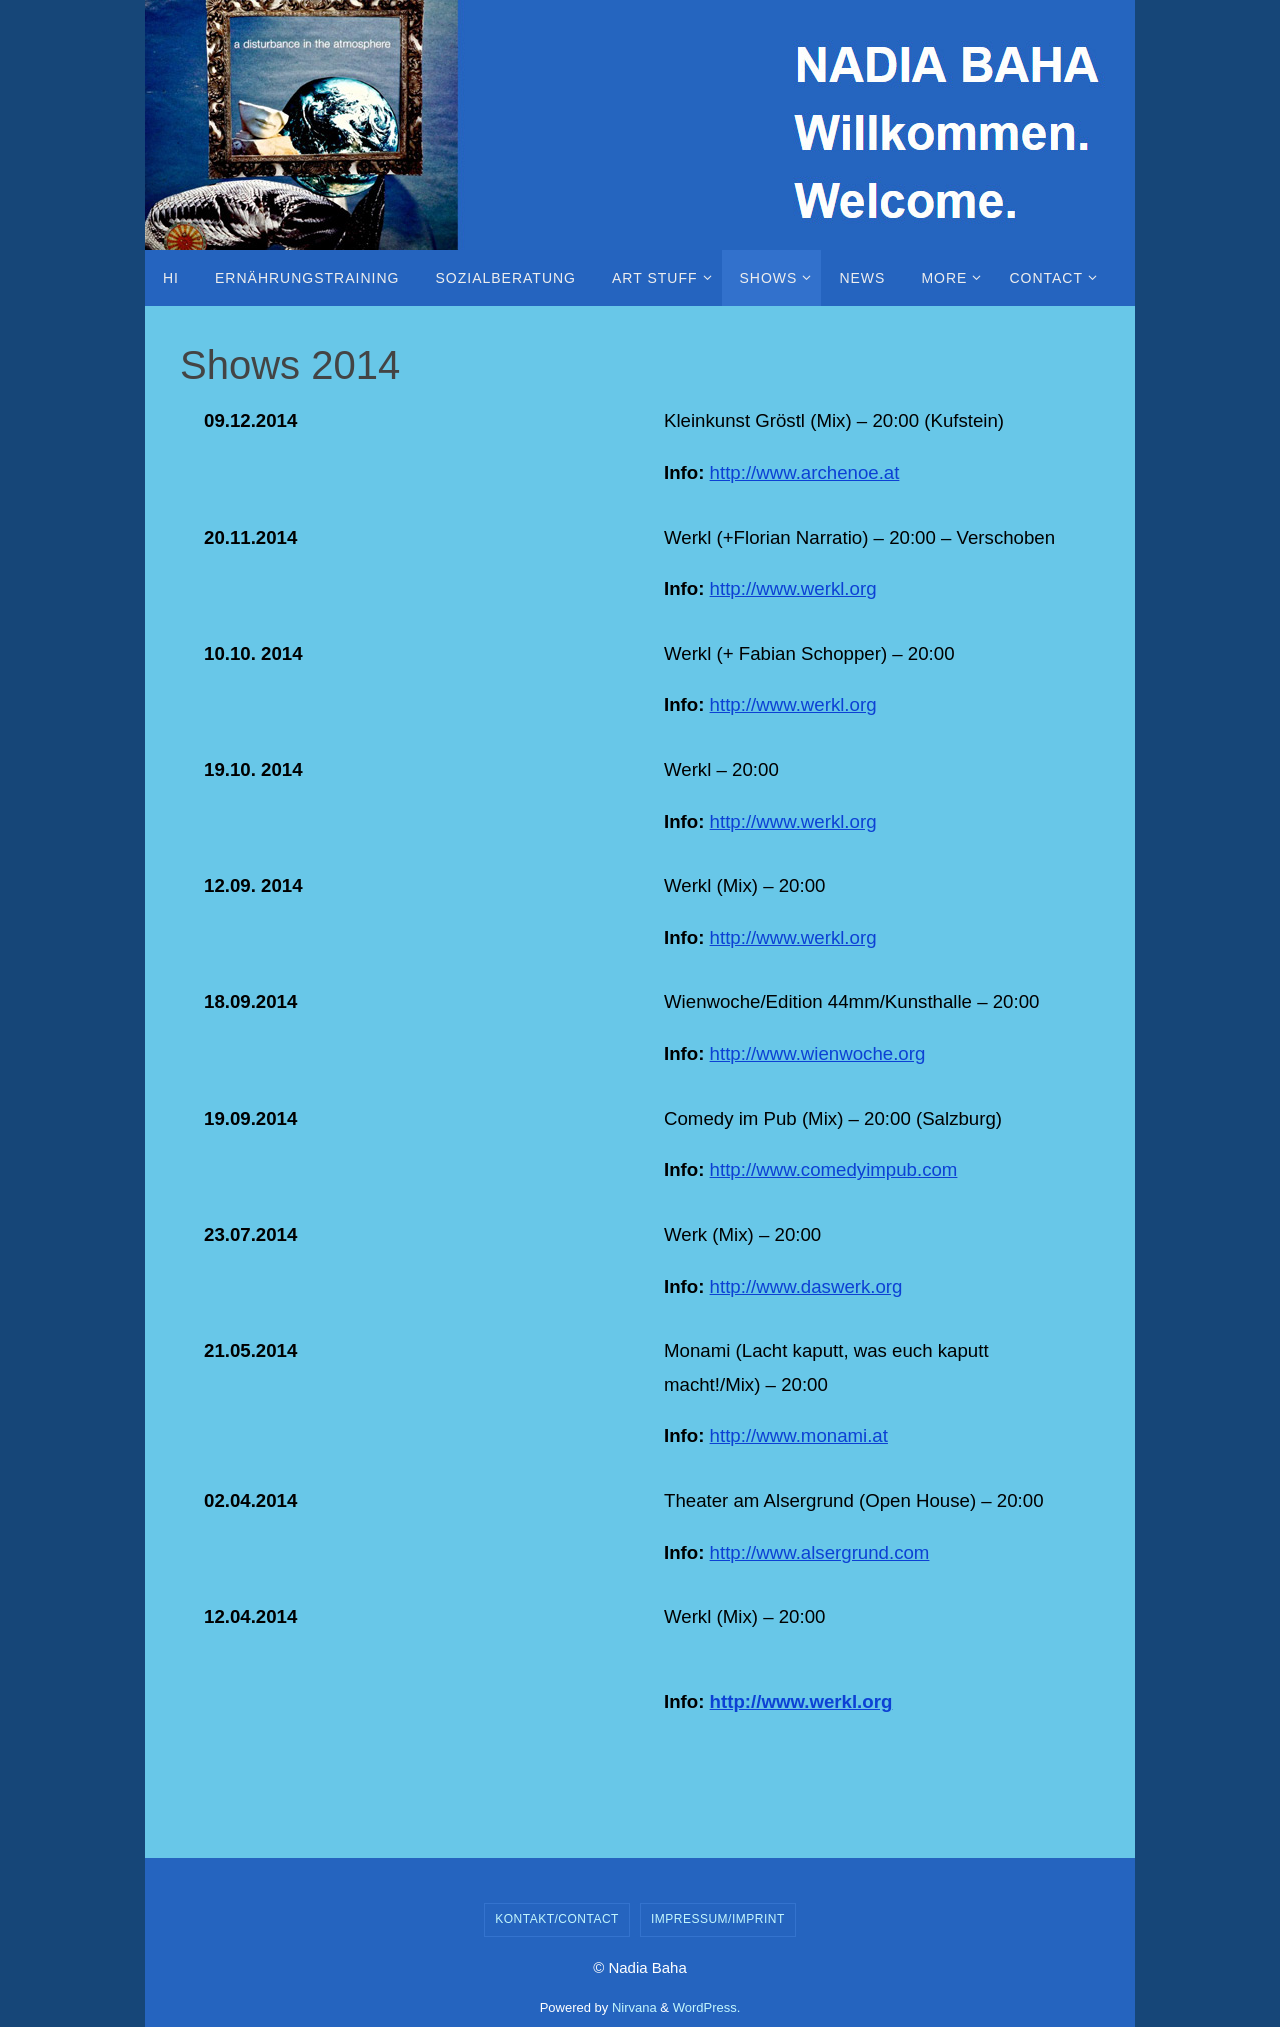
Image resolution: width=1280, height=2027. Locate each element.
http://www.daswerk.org (806, 1286)
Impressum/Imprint (718, 1919)
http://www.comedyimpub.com (834, 1169)
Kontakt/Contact (557, 1919)
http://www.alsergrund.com (820, 1552)
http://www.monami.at (799, 1435)
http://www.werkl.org (793, 588)
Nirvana (634, 2007)
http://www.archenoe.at (805, 472)
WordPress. (707, 2007)
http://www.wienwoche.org (818, 1053)
